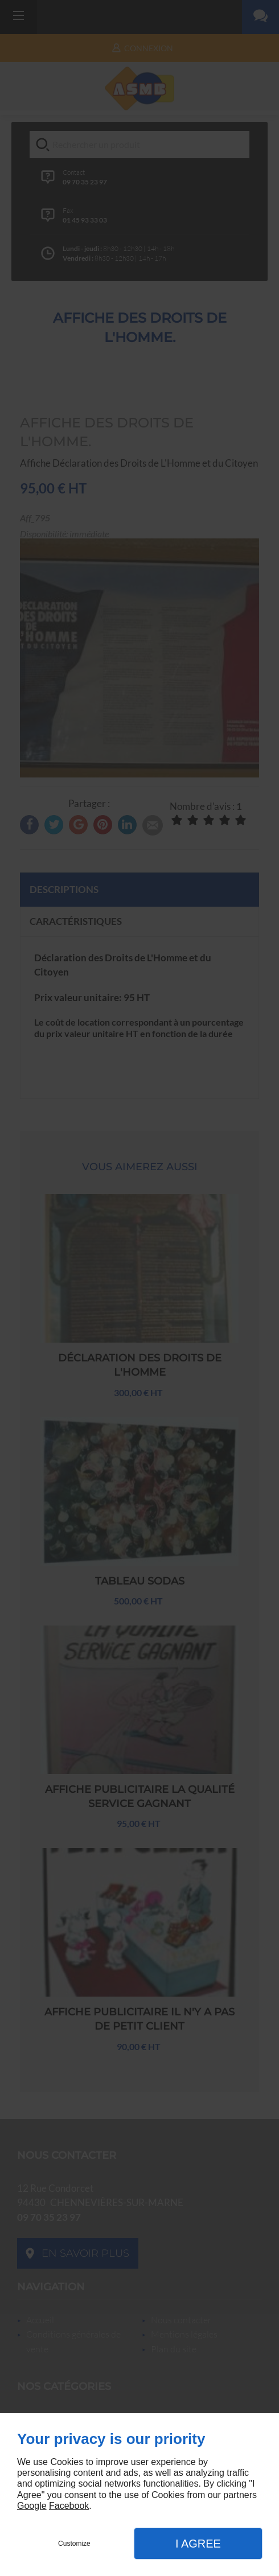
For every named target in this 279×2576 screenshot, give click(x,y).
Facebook (69, 2506)
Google (32, 2506)
